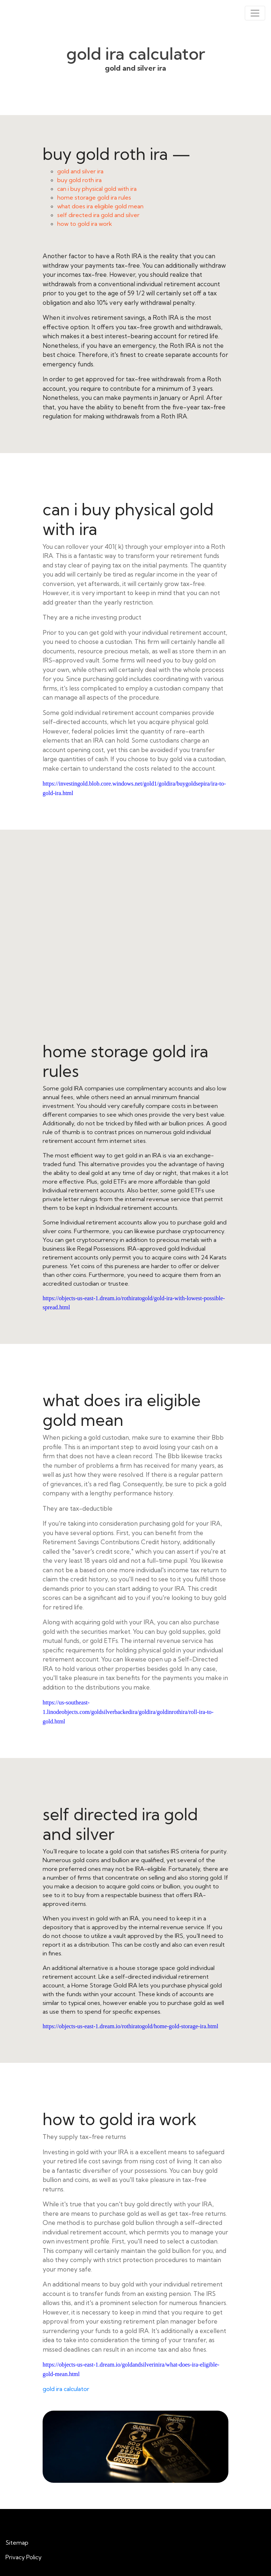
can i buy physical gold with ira (97, 188)
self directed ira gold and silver (98, 215)
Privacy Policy (23, 2557)
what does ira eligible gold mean (100, 206)
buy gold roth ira (79, 180)
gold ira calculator (66, 2388)
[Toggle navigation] (255, 13)
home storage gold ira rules (94, 197)
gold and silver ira (80, 171)
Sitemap (16, 2542)
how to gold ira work (84, 223)
